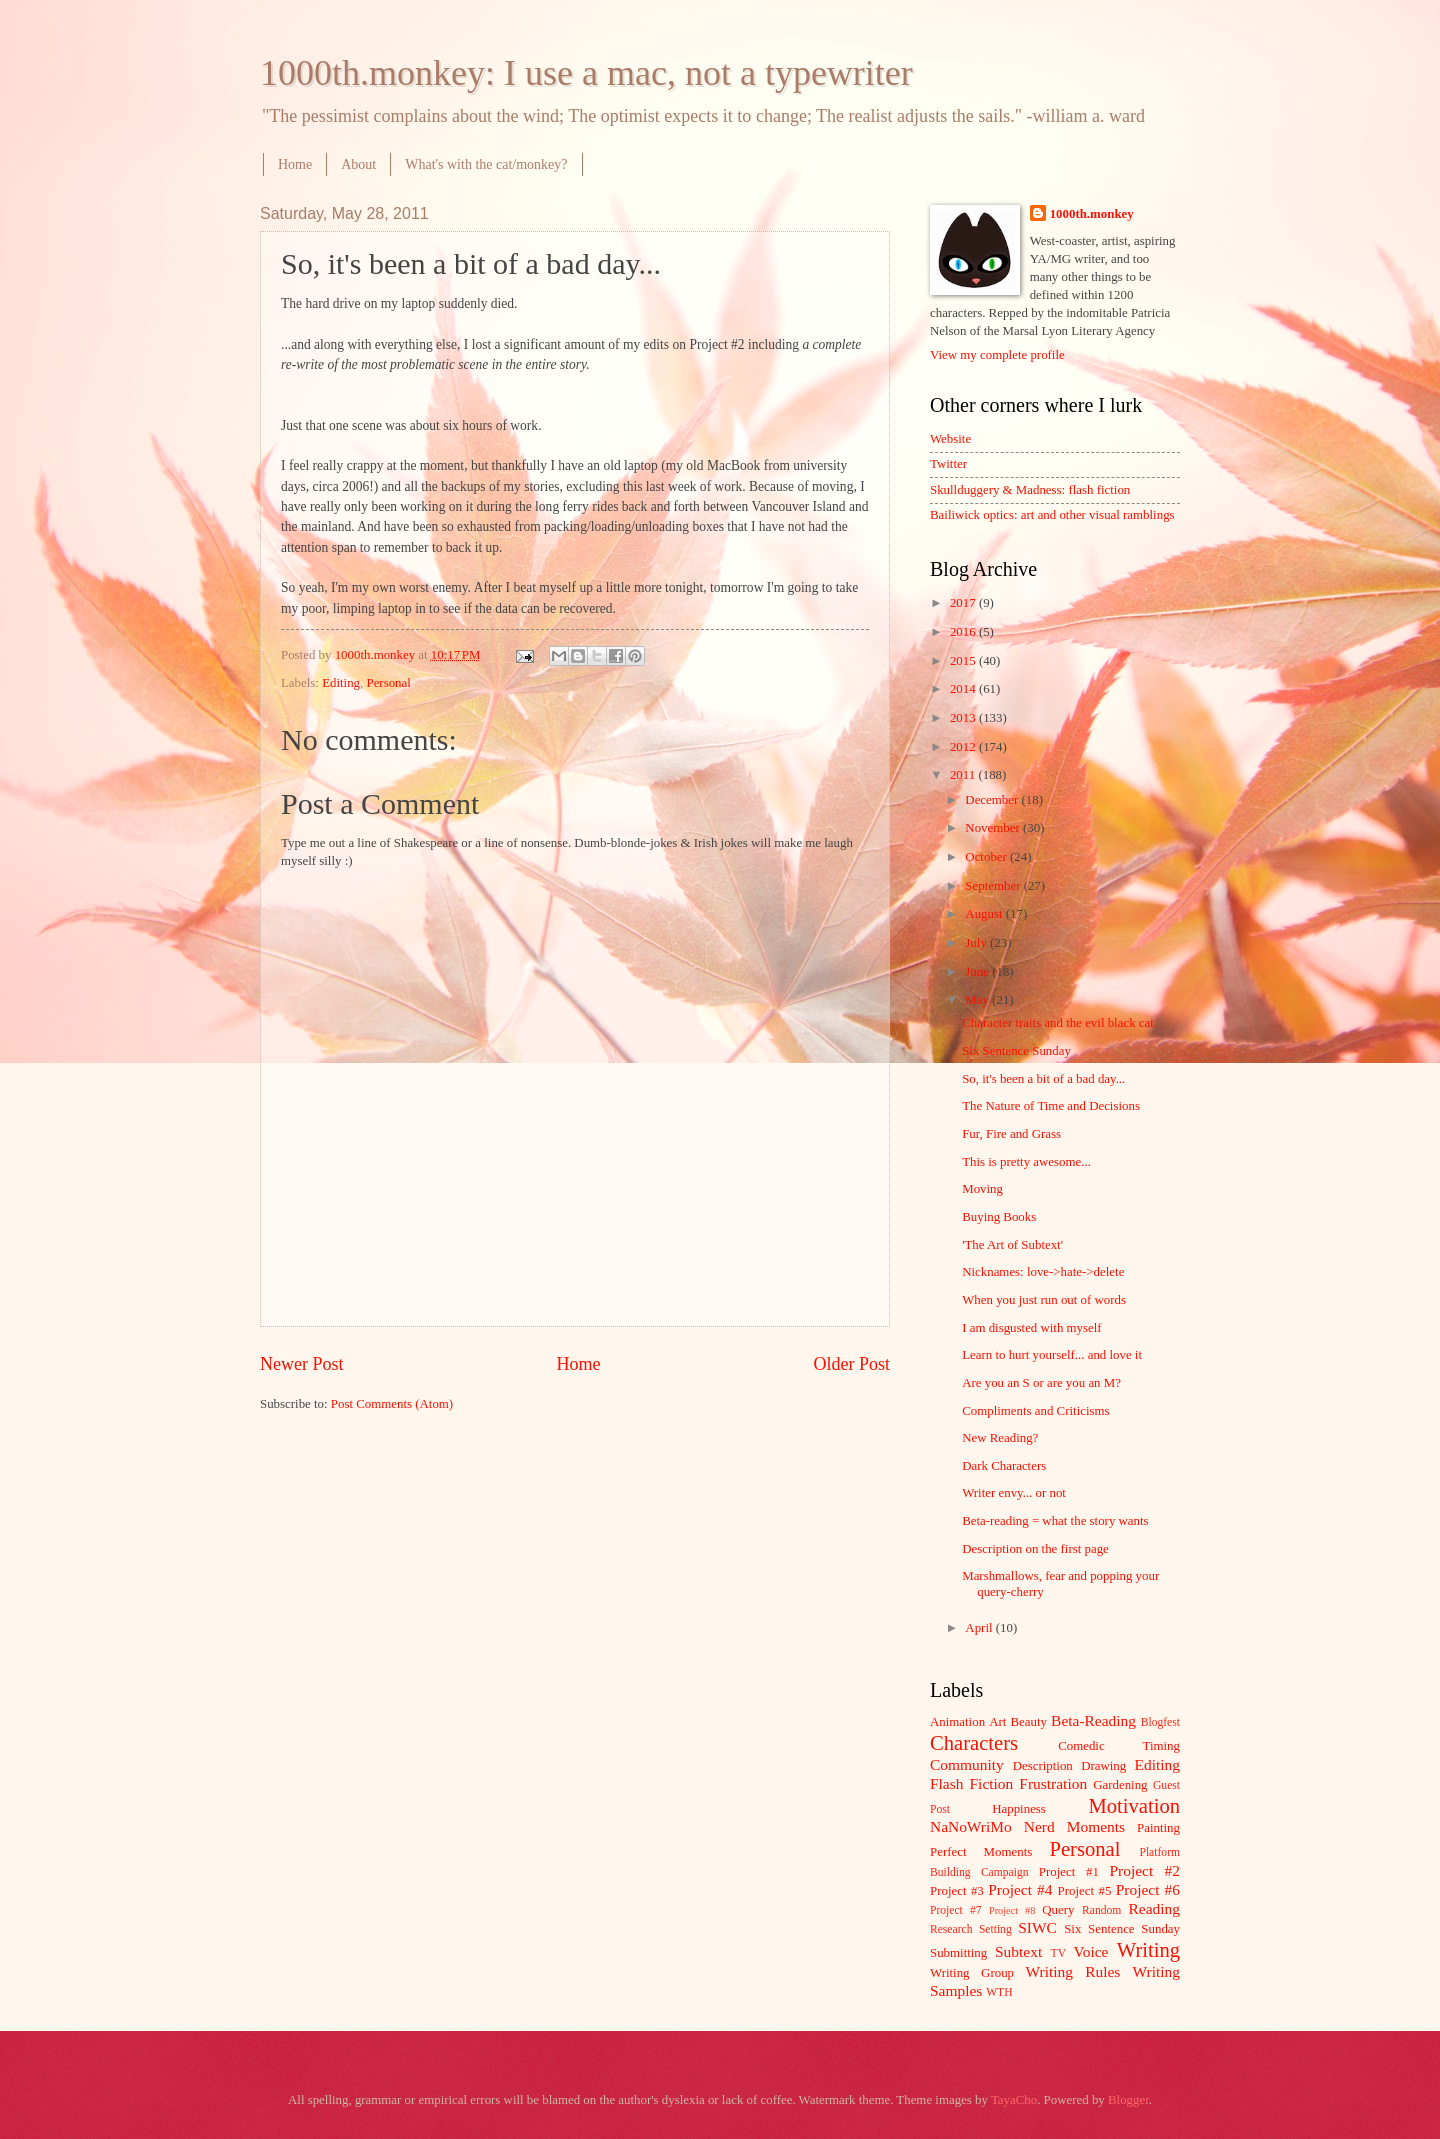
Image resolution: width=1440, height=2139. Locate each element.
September (994, 886)
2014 (964, 689)
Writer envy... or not (1014, 1493)
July (977, 943)
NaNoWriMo (971, 1826)
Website (950, 439)
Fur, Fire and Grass (1011, 1134)
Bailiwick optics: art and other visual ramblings (1052, 515)
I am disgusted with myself (1031, 1328)
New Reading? (1000, 1438)
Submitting (958, 1953)
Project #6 (1148, 1889)
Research (951, 1929)
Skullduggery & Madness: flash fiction (1030, 490)
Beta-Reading (1093, 1720)
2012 (964, 747)
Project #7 (956, 1910)
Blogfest (1160, 1722)
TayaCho (1014, 2100)
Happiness (1019, 1809)
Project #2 (1145, 1870)
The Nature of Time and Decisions (1051, 1106)
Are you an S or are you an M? (1041, 1383)
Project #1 (1069, 1872)
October (987, 857)
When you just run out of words (1044, 1300)
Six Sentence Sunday (1016, 1051)
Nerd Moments (1074, 1826)
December (993, 800)
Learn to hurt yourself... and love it (1052, 1355)
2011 (964, 775)
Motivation (1134, 1806)
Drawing (1103, 1766)
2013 (964, 718)
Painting (1158, 1828)
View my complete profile (997, 355)
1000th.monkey (1092, 214)
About (358, 164)
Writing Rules (1073, 1971)
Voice (1091, 1951)
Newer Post (302, 1364)
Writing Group (972, 1973)
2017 (964, 603)
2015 (964, 661)
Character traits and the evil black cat (1058, 1023)
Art (997, 1722)
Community (967, 1764)
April (980, 1628)
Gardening (1120, 1785)
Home (295, 164)
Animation (957, 1722)
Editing (341, 683)
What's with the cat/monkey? (486, 164)
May (978, 1000)
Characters (974, 1743)
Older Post (851, 1364)
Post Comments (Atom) (392, 1404)
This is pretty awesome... (1026, 1162)
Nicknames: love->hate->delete (1043, 1272)
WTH (999, 1992)
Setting (995, 1929)
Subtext (1018, 1951)
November (994, 828)
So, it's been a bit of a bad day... (1043, 1079)
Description (1043, 1766)
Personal (388, 683)
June (978, 972)
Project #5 (1085, 1891)
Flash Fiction (971, 1783)
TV (1058, 1953)
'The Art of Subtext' (1012, 1245)
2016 (964, 632)
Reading (1154, 1908)
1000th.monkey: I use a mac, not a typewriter (586, 73)
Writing (1148, 1950)
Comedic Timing (1119, 1746)
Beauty (1029, 1722)
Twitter (948, 464)
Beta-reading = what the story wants (1055, 1521)
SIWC (1037, 1927)
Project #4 (1020, 1889)
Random (1101, 1910)
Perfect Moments (981, 1852)
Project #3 (957, 1891)
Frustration (1053, 1783)
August (985, 914)
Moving (982, 1189)
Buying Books (999, 1217)
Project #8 (1012, 1910)
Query (1058, 1910)
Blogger (1128, 2100)
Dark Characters (1004, 1466)
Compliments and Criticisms (1035, 1411)
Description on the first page (1035, 1549)
